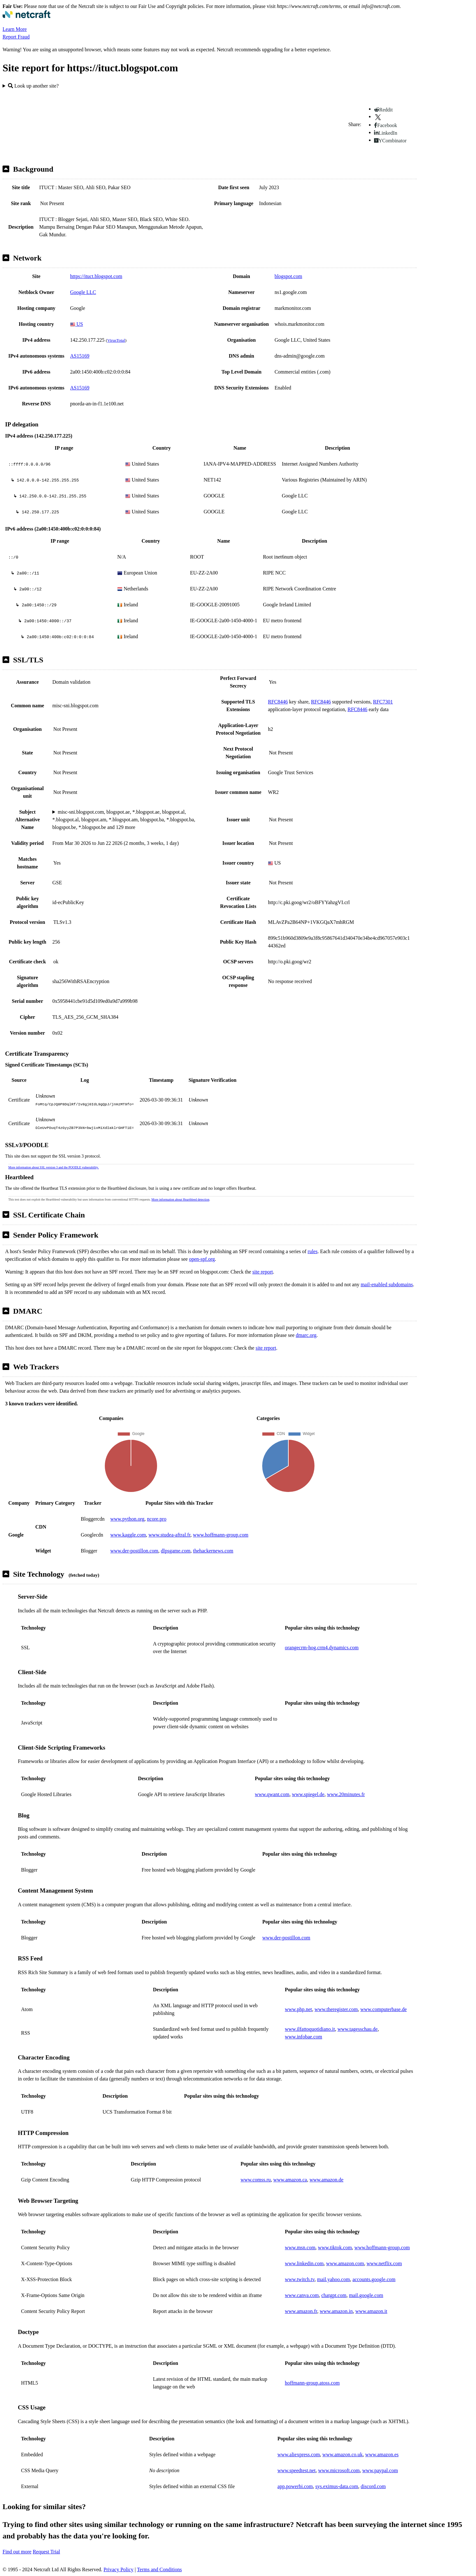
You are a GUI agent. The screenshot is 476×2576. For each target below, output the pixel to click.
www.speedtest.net (297, 2470)
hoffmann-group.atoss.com (312, 2383)
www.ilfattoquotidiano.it (310, 2029)
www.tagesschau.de (357, 2029)
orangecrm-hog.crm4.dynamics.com (321, 1647)
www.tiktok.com (335, 2247)
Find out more (17, 2551)
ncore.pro (156, 1519)
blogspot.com (288, 276)
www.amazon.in (336, 2311)
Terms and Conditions (159, 2569)
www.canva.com (302, 2295)
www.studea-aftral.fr (169, 1535)
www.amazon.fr (301, 2311)
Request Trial (46, 2551)
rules (313, 1251)
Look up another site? (33, 86)
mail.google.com (366, 2295)
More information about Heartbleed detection (180, 1199)
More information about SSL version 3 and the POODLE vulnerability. (53, 1167)
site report (262, 1271)
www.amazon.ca (290, 2179)
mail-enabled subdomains (387, 1284)
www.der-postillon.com (134, 1550)
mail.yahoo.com (333, 2279)
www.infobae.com (303, 2036)
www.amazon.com (345, 2263)
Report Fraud (16, 36)
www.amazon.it (371, 2311)
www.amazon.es (382, 2454)
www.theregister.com (336, 2009)
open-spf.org (202, 1259)
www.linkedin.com (304, 2263)
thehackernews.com (213, 1550)
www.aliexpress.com (299, 2454)
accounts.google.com (373, 2279)
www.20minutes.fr (346, 1794)
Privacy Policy (118, 2569)
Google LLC (83, 292)
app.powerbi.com (295, 2486)
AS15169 (79, 356)
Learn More (15, 29)
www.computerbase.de (383, 2009)
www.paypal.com (380, 2470)
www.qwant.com (272, 1794)
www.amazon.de (326, 2179)
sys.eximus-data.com (336, 2486)
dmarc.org (306, 1335)
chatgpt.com (333, 2295)
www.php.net (298, 2009)
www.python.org (127, 1519)
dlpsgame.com (176, 1550)
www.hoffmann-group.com (221, 1535)
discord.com (373, 2486)
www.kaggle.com (128, 1535)
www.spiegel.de (308, 1794)
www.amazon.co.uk (342, 2454)
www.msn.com (300, 2247)
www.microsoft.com (339, 2470)
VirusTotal (116, 340)
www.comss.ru (256, 2179)
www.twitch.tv (299, 2279)
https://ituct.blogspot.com (96, 276)
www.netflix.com (384, 2263)
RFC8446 (278, 701)
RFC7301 (383, 701)
